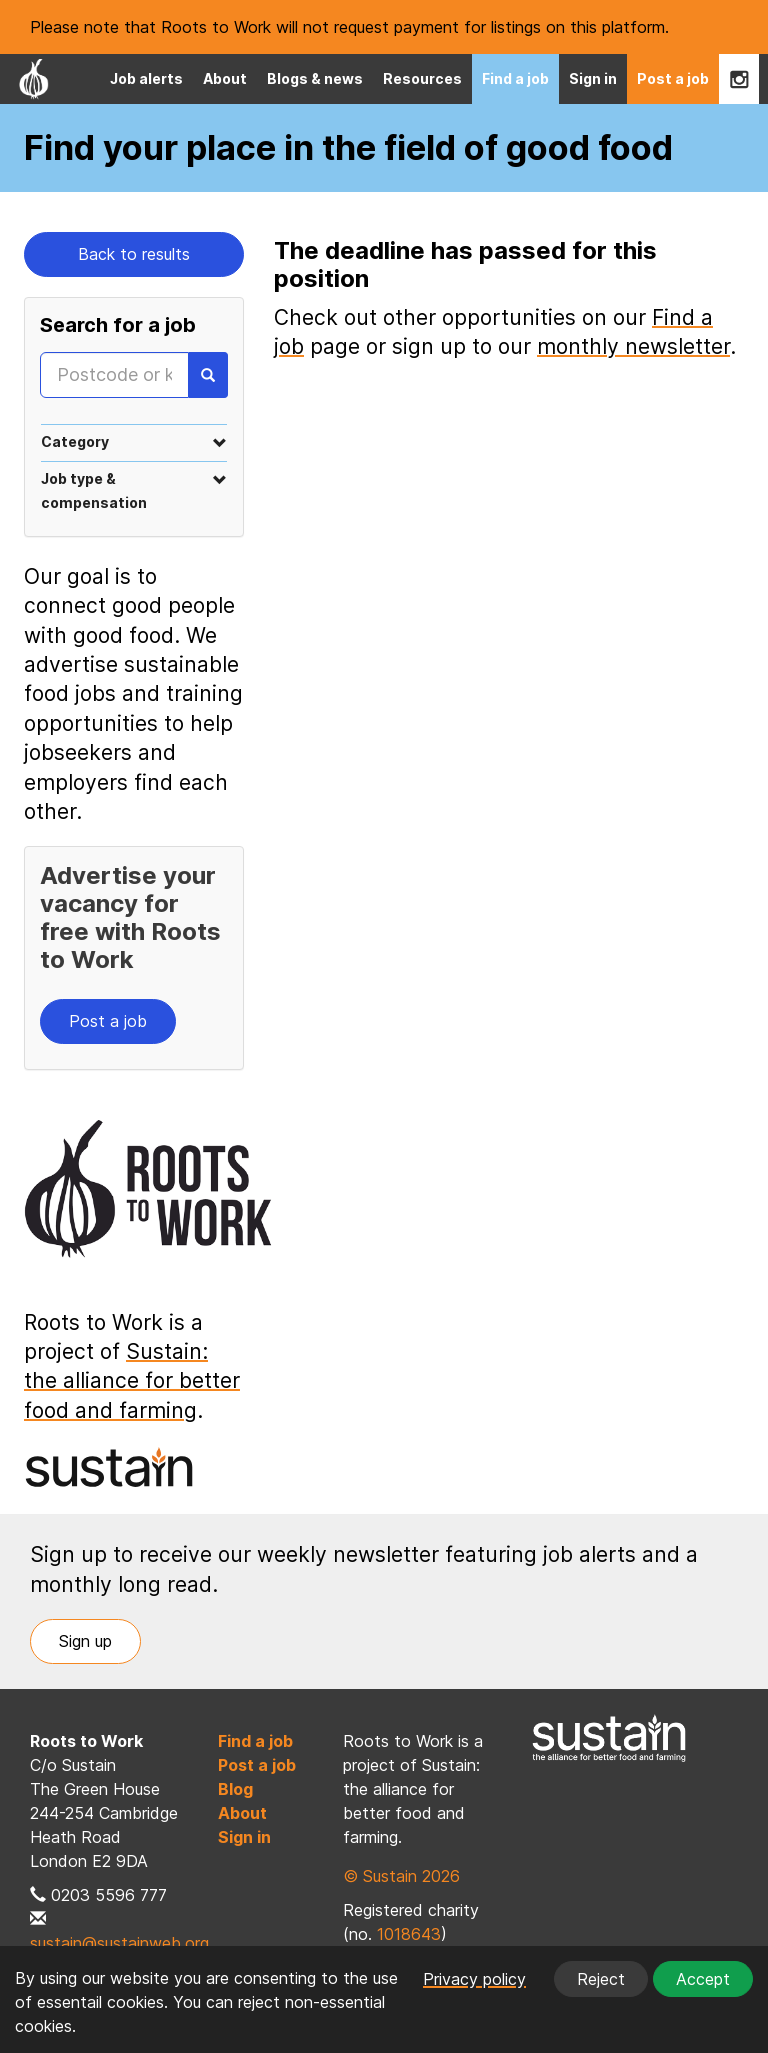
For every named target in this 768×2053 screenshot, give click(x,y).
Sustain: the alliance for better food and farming (132, 1381)
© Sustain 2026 (401, 1876)
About (225, 78)
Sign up (85, 1641)
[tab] (134, 441)
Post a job (673, 78)
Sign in (593, 78)
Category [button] (134, 441)
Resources (422, 78)
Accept (703, 1979)
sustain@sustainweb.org (119, 1943)
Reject (601, 1979)
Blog (235, 1789)
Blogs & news (315, 78)
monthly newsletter (633, 346)
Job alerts (146, 78)
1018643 (409, 1934)
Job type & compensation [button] (134, 490)
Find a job (515, 78)
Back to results (134, 254)
